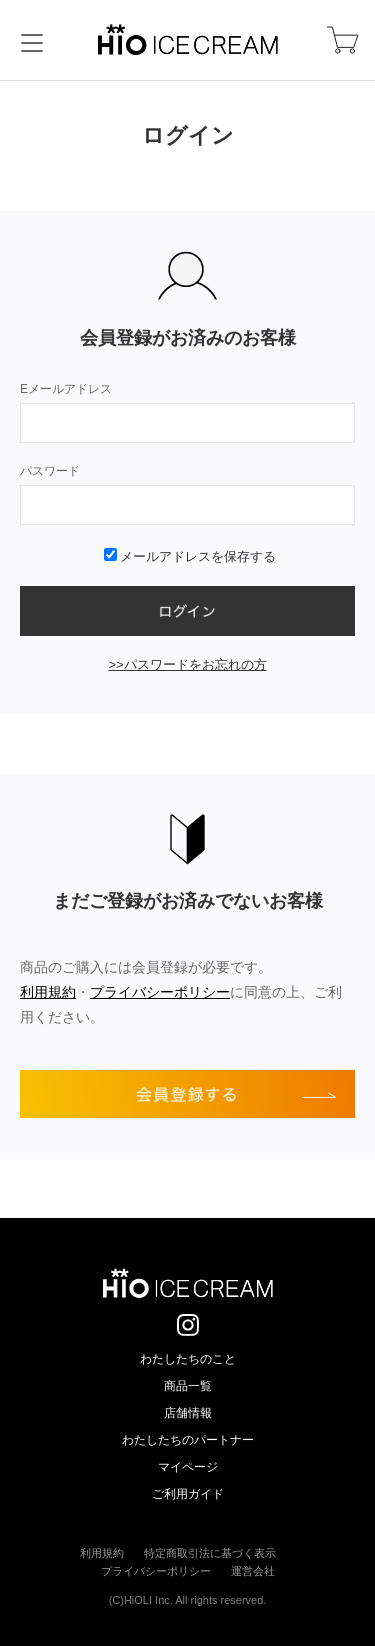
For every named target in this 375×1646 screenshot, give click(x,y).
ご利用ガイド (188, 1494)
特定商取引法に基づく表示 (210, 1553)
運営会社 (253, 1571)
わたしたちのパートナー (188, 1440)
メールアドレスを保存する (190, 556)
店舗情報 (188, 1413)
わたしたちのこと (188, 1359)
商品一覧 (188, 1386)
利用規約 (48, 992)
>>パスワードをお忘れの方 (187, 664)
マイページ (188, 1467)
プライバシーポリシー (160, 992)
